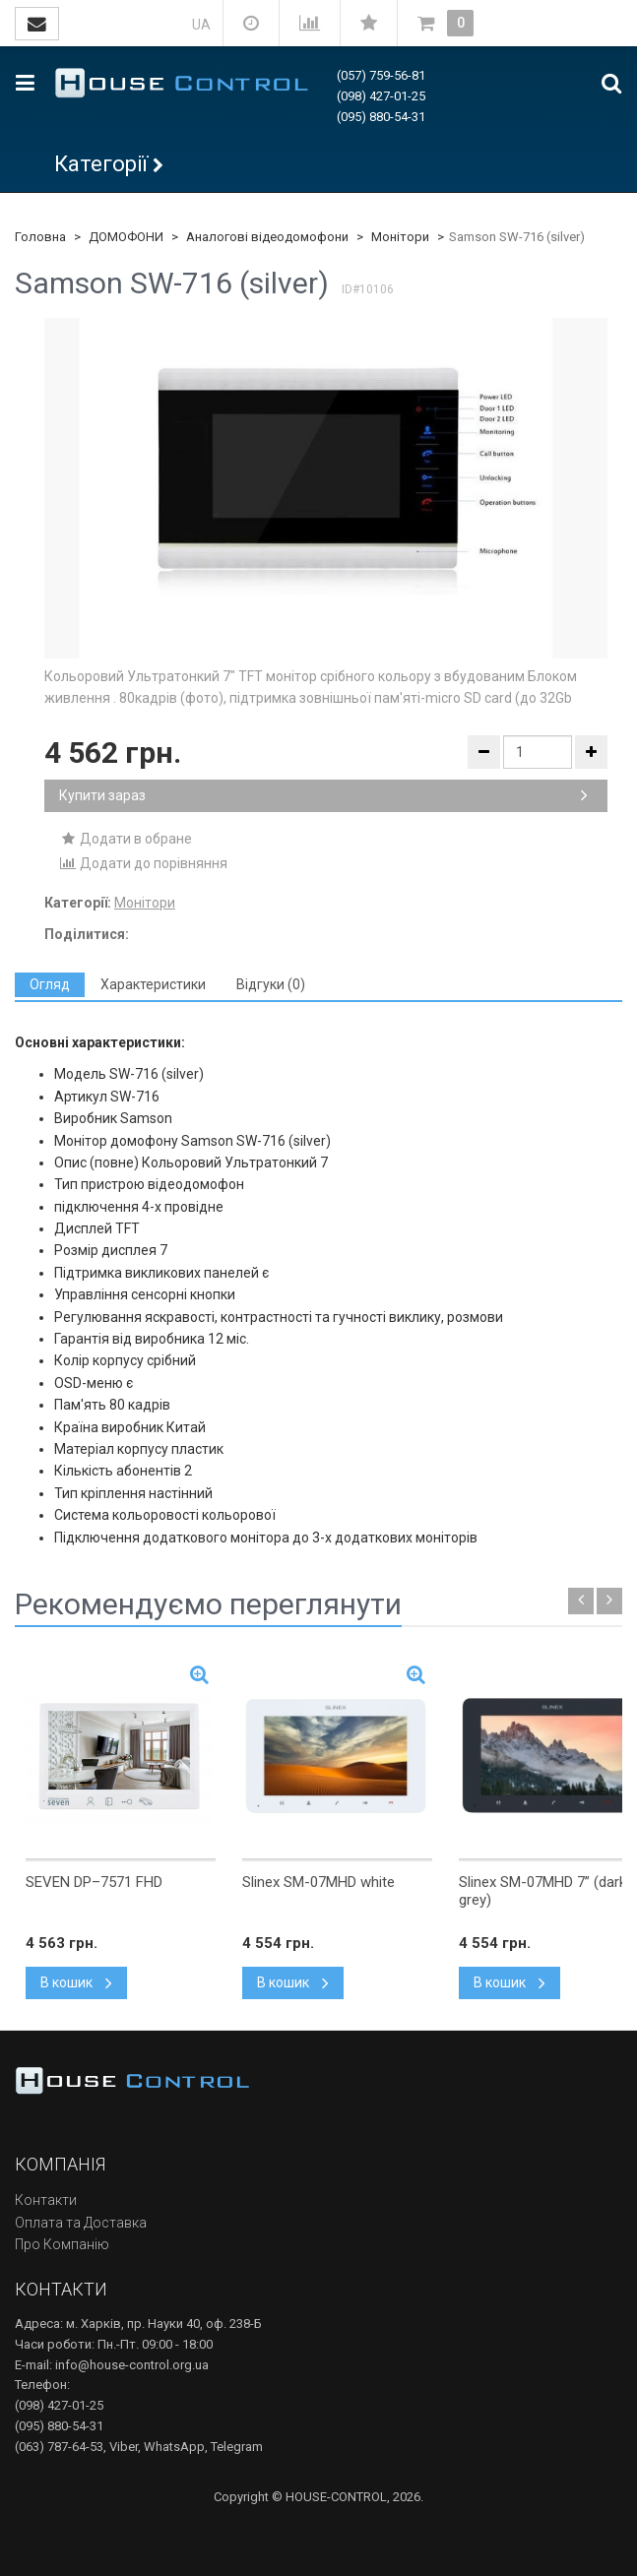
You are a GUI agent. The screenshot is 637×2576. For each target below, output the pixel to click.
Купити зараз (323, 795)
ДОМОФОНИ (126, 236)
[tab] (50, 985)
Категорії (101, 164)
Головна (40, 236)
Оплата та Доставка (81, 2222)
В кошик (76, 1982)
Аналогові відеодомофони (267, 236)
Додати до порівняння (143, 863)
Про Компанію (62, 2244)
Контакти (46, 2200)
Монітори (400, 236)
